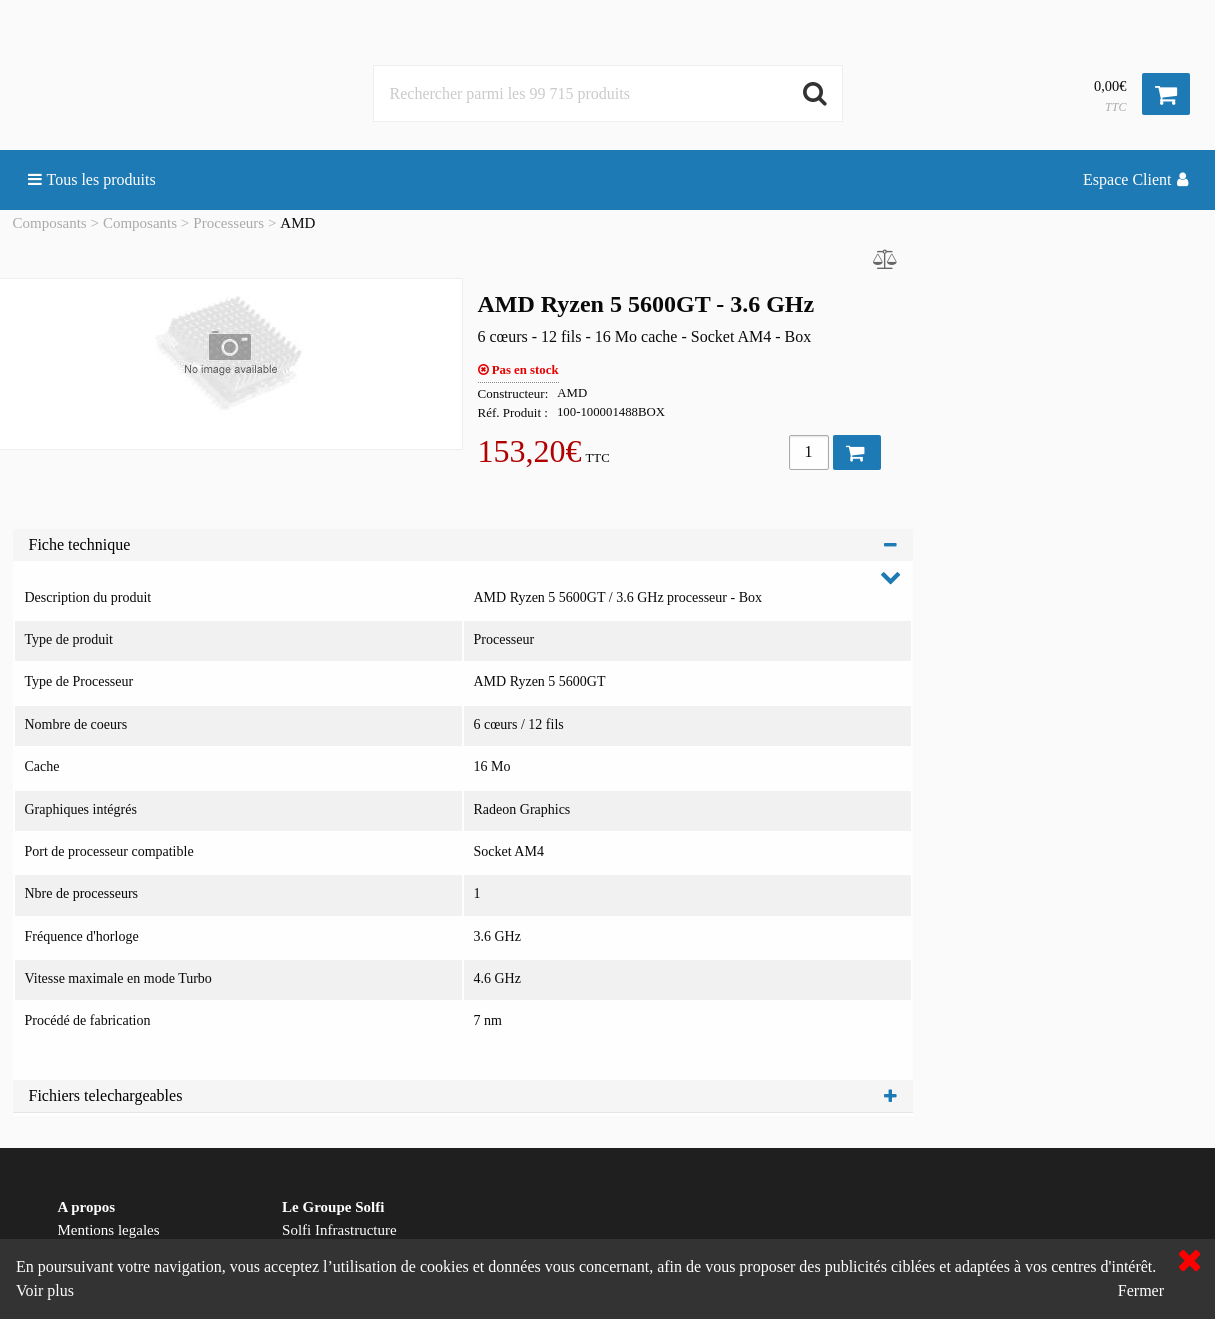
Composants (50, 223)
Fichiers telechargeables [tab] (463, 1095)
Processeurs (228, 223)
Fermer (1141, 1290)
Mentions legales (109, 1230)
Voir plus (45, 1290)
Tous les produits (92, 179)
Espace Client (1135, 179)
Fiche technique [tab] (463, 544)
